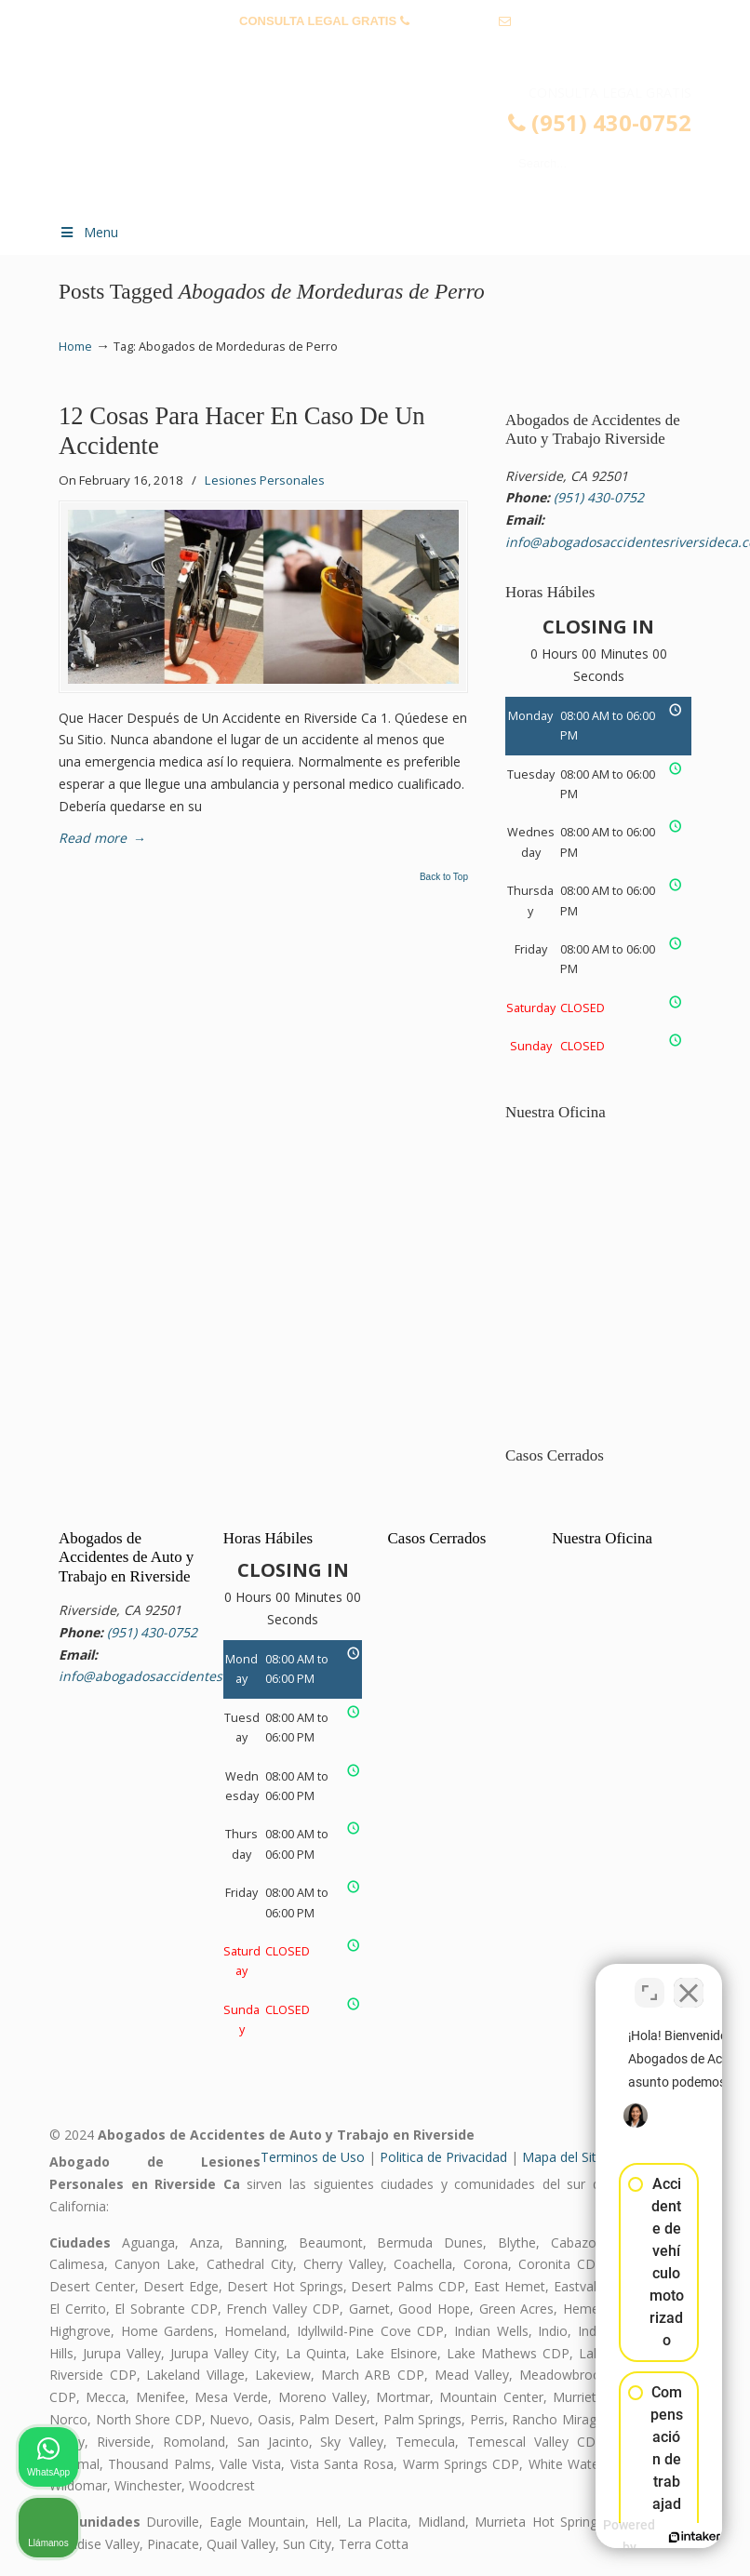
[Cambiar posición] (649, 1981)
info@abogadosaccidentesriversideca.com (375, 50)
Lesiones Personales (265, 480)
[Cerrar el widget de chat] (688, 1981)
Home (75, 346)
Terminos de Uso (313, 2157)
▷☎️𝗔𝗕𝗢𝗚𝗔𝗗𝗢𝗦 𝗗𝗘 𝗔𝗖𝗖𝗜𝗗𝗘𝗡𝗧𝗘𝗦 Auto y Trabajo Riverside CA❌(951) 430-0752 (393, 145)
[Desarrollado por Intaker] (592, 2537)
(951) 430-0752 (453, 21)
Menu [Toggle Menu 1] (88, 232)
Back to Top (444, 877)
